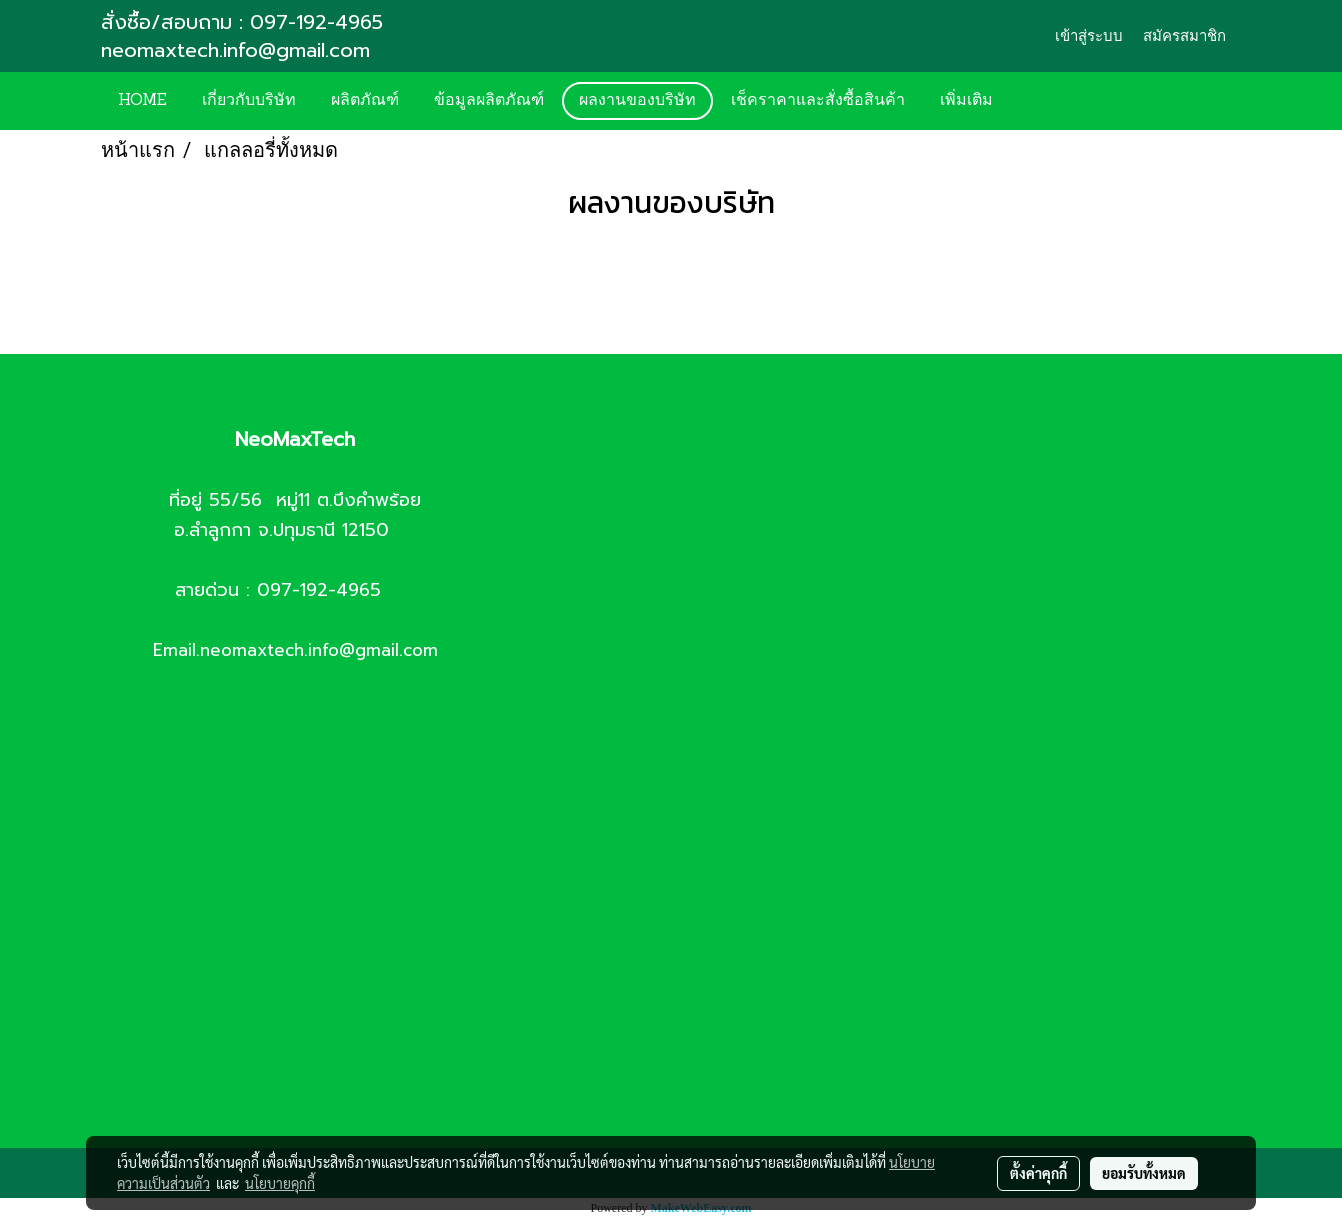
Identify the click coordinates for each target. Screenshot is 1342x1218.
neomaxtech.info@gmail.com (239, 50)
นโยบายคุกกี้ (280, 1183)
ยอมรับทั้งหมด (1144, 1173)
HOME (142, 101)
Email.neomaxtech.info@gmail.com (295, 650)
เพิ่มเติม (966, 101)
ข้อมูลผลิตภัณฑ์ (489, 101)
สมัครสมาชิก (1184, 36)
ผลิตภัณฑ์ (365, 101)
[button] (1040, 101)
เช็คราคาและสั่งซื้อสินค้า (818, 101)
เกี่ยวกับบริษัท (249, 101)
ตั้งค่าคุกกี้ (1038, 1173)
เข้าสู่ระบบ (1089, 36)
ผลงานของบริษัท (637, 101)
